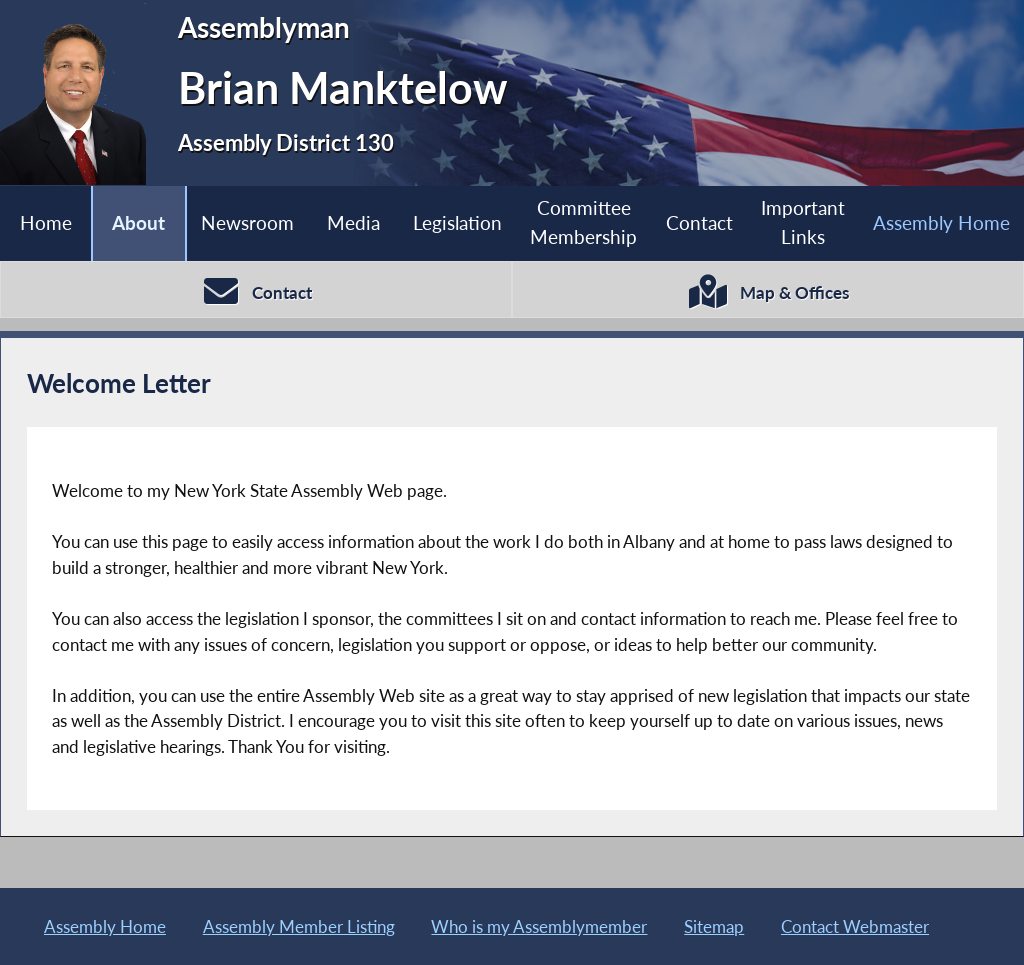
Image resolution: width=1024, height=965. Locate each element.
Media (353, 222)
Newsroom (247, 222)
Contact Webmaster (855, 926)
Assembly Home (105, 926)
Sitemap (714, 926)
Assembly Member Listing (299, 926)
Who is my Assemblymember (539, 926)
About (138, 222)
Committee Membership (583, 222)
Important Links (803, 222)
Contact (699, 222)
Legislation (457, 222)
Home (46, 222)
